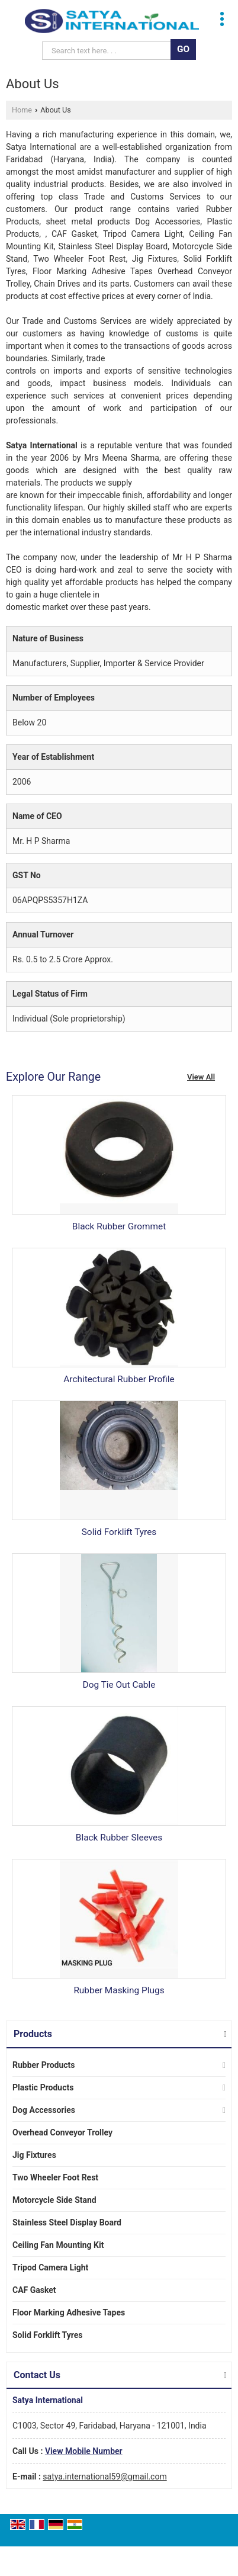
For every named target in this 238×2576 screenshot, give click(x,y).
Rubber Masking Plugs (118, 1990)
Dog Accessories (43, 2110)
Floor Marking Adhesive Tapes (68, 2312)
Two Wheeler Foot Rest (55, 2177)
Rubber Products (43, 2065)
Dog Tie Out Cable (119, 1684)
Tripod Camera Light (50, 2267)
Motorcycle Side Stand (54, 2200)
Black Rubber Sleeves (119, 1837)
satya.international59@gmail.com (104, 2476)
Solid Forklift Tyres (119, 1532)
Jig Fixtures (34, 2155)
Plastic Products (42, 2087)
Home (22, 109)
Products (33, 2033)
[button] (84, 2451)
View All (201, 1076)
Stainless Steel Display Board (66, 2222)
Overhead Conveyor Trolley (62, 2132)
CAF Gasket (34, 2290)
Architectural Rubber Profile (118, 1379)
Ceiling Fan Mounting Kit (58, 2245)
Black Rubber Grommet (119, 1226)
